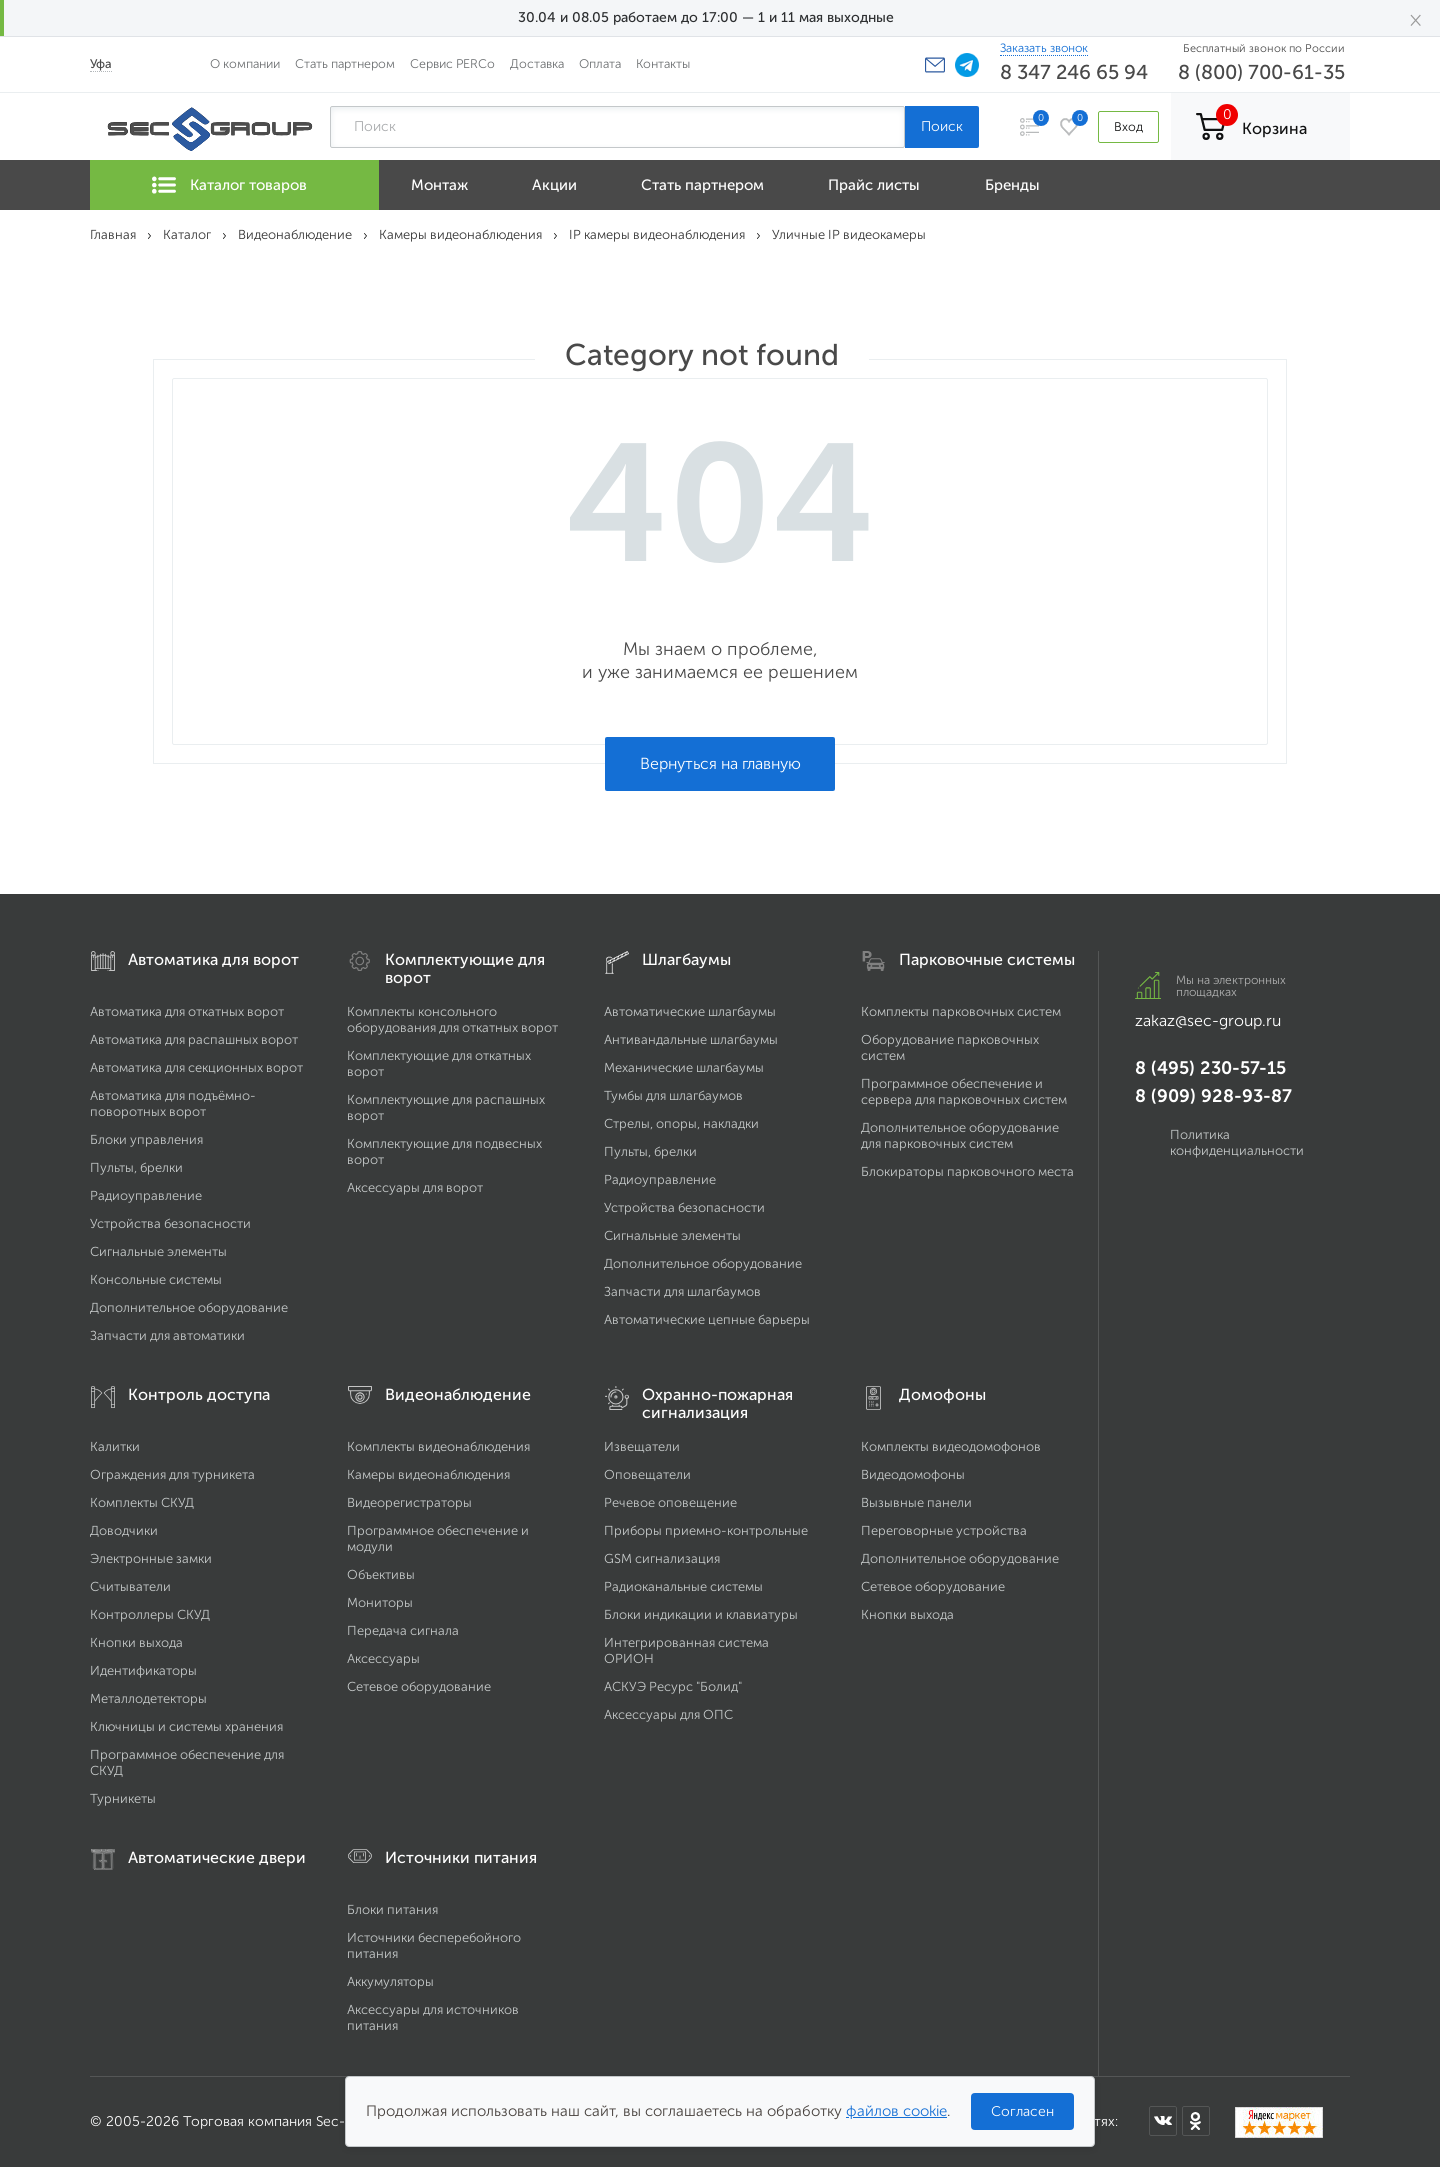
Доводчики (124, 1530)
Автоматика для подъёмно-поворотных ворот (173, 1103)
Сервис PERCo (452, 63)
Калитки (115, 1446)
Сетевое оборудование (419, 1686)
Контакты (663, 63)
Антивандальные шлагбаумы (691, 1039)
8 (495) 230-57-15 (1210, 1068)
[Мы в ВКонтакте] (1163, 2121)
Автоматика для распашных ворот (194, 1039)
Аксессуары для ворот (415, 1187)
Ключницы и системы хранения (186, 1726)
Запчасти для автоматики (167, 1335)
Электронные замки (151, 1558)
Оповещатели (647, 1474)
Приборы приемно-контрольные (706, 1530)
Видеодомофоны (913, 1474)
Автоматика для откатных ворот (187, 1011)
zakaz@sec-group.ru (1208, 1020)
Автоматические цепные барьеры (707, 1319)
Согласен (1022, 2111)
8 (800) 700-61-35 (1261, 72)
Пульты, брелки (136, 1167)
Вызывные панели (916, 1502)
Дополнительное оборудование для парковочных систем (960, 1135)
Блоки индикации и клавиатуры (701, 1614)
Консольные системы (156, 1279)
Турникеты (123, 1798)
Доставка (537, 63)
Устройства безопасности (170, 1223)
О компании (245, 63)
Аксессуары (383, 1658)
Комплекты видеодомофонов (951, 1446)
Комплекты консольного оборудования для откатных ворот (452, 1019)
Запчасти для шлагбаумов (682, 1291)
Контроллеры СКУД (150, 1614)
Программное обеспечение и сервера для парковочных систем (964, 1091)
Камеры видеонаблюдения (428, 1474)
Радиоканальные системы (683, 1586)
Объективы (381, 1574)
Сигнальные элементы (158, 1251)
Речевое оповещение (670, 1502)
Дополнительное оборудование (189, 1307)
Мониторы (380, 1602)
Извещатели (642, 1446)
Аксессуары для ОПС (668, 1714)
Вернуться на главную (720, 763)
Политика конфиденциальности (1237, 1142)
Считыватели (130, 1586)
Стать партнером (345, 63)
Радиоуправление (146, 1195)
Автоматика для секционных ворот (196, 1067)
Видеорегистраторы (409, 1502)
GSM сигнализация (662, 1558)
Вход (1128, 126)
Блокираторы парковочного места (967, 1171)
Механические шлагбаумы (684, 1067)
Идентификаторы (143, 1670)
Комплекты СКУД (142, 1502)
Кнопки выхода (136, 1642)
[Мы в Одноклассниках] (1196, 2121)
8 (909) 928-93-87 (1213, 1096)
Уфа (101, 63)
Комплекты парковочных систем (961, 1011)
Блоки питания (392, 1909)
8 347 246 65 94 (1074, 72)
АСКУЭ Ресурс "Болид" (673, 1686)
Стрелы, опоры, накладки (681, 1123)
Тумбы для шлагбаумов (673, 1095)
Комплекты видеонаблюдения (438, 1446)
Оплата (600, 63)
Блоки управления (146, 1139)
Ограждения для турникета (172, 1474)
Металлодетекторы (148, 1698)
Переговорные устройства (944, 1530)
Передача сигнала (403, 1630)
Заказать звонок (1044, 48)
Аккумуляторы (390, 1981)
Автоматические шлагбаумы (690, 1011)
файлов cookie (896, 2111)
